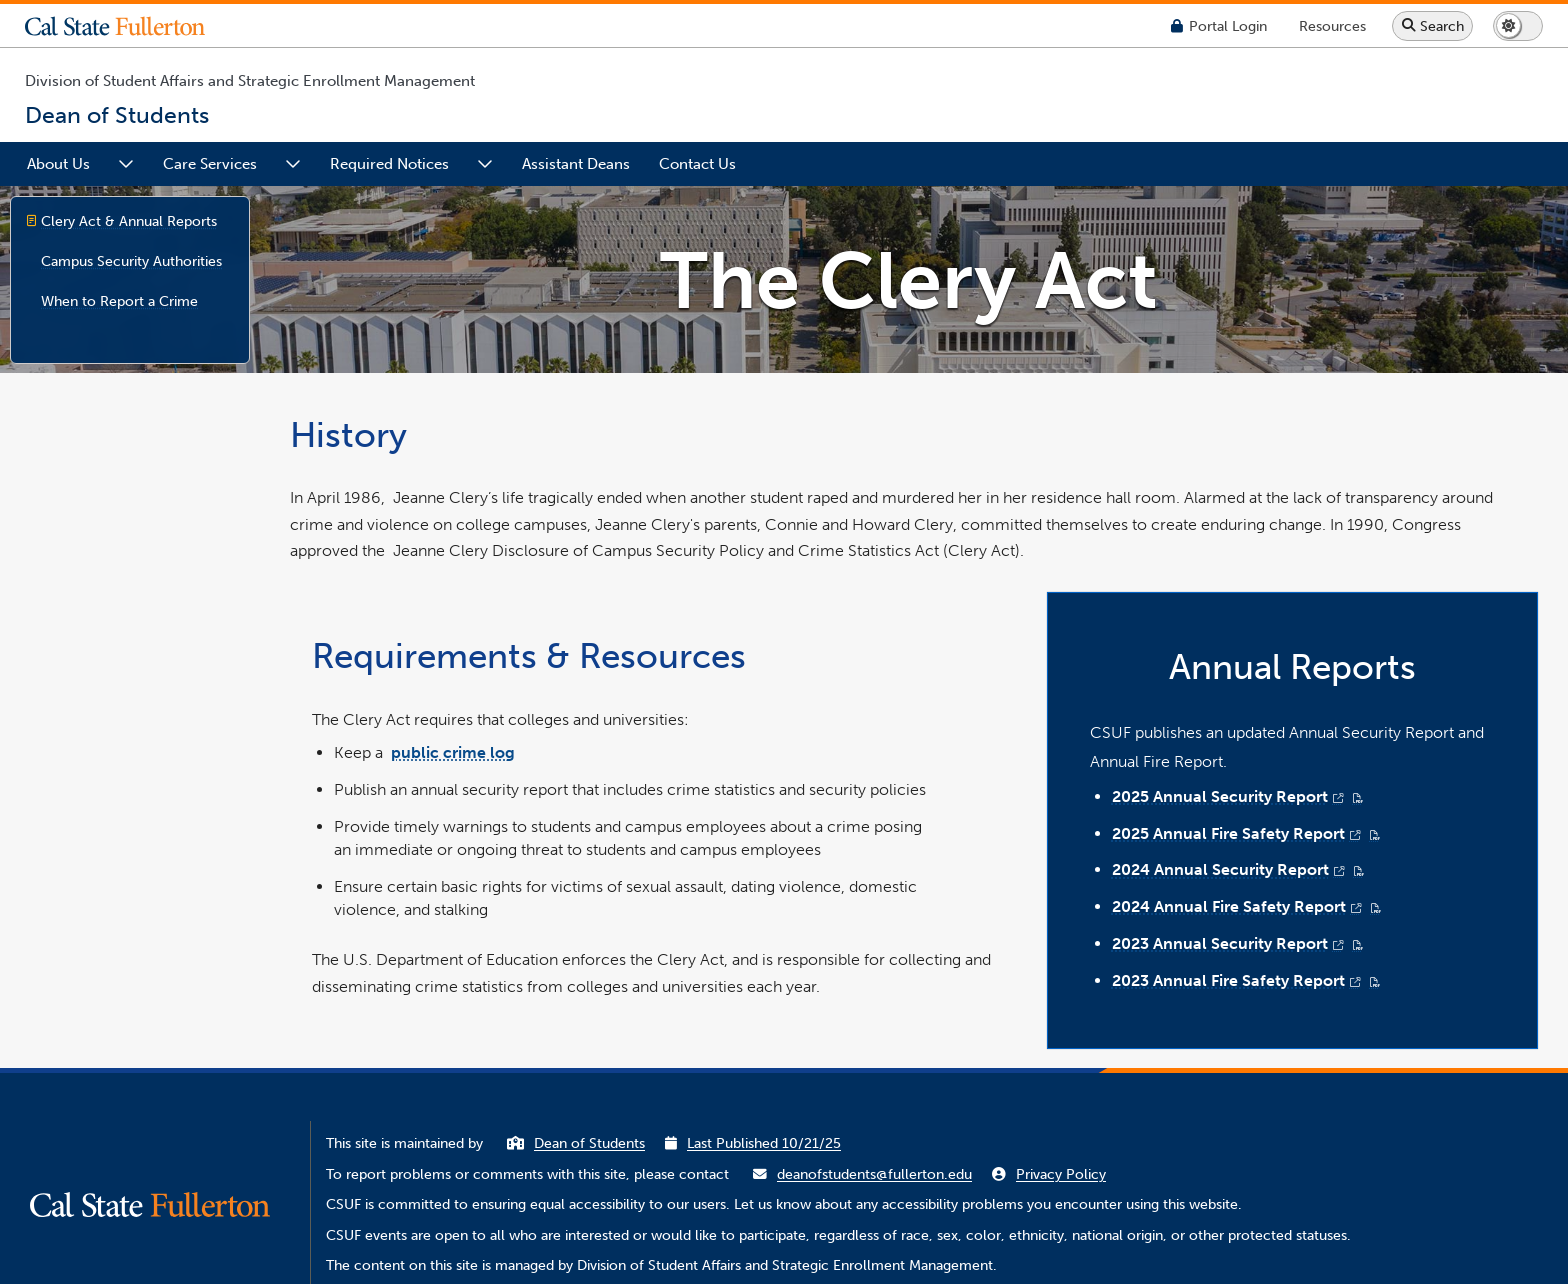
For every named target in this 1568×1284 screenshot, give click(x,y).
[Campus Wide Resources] (1332, 25)
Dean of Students (589, 1143)
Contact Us (697, 164)
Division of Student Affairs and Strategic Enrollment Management (250, 81)
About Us (58, 164)
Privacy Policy (1061, 1174)
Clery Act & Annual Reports (129, 221)
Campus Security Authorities (131, 261)
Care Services (210, 164)
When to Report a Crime (119, 301)
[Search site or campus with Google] (1432, 26)
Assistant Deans (576, 164)
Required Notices (389, 164)
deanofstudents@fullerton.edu (874, 1174)
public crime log (453, 752)
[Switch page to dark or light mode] (1518, 26)
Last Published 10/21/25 (764, 1143)
